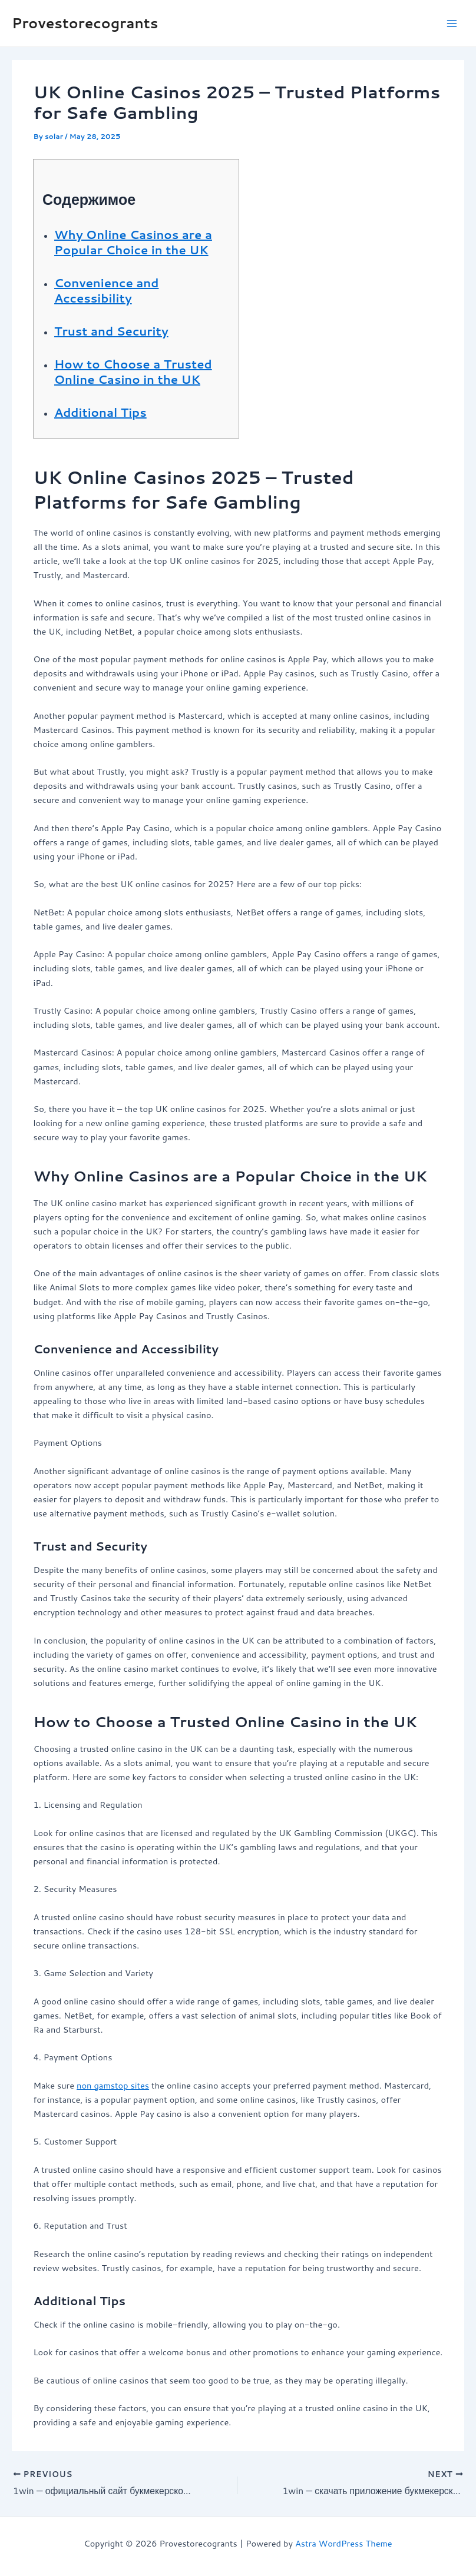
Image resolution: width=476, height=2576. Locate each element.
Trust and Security (111, 331)
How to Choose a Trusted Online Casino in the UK (133, 371)
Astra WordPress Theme (343, 2543)
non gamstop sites (113, 2085)
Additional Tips (100, 412)
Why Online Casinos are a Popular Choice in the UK (133, 242)
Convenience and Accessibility (106, 290)
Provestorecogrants (85, 23)
